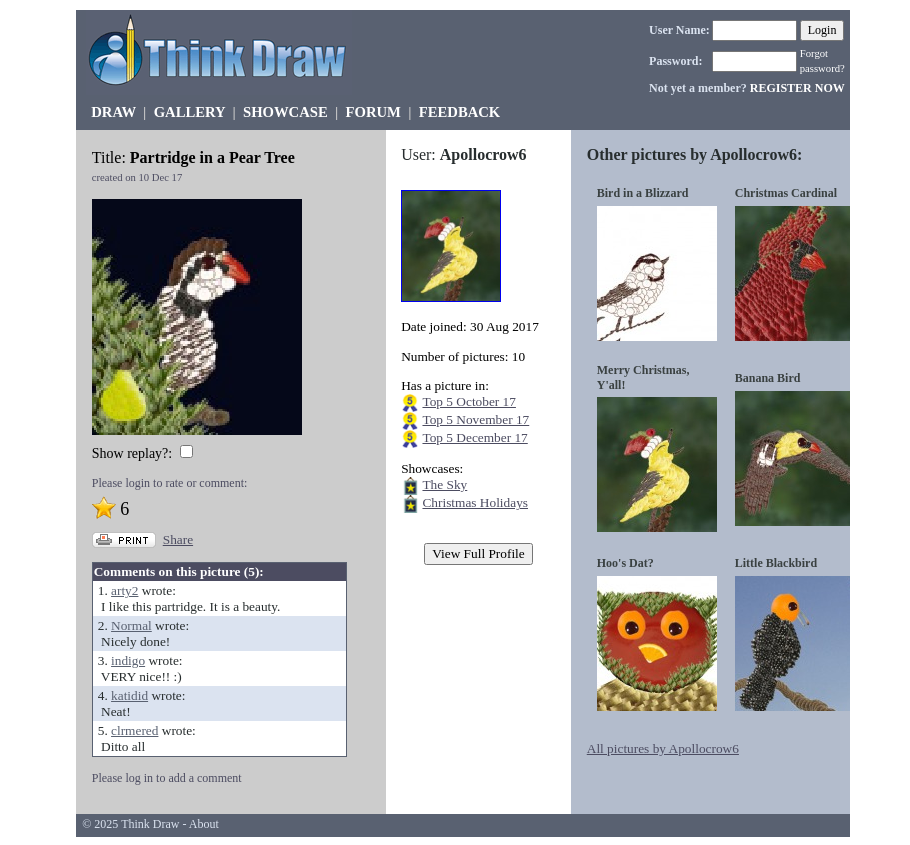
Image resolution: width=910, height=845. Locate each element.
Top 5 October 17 (468, 401)
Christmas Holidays (475, 502)
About (204, 824)
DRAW (113, 112)
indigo (128, 660)
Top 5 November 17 (475, 419)
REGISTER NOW (797, 88)
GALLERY (189, 112)
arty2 (124, 590)
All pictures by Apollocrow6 (663, 748)
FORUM (373, 112)
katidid (129, 695)
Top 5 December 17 (474, 437)
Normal (131, 625)
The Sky (444, 484)
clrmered (134, 730)
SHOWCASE (285, 112)
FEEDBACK (459, 112)
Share (178, 539)
